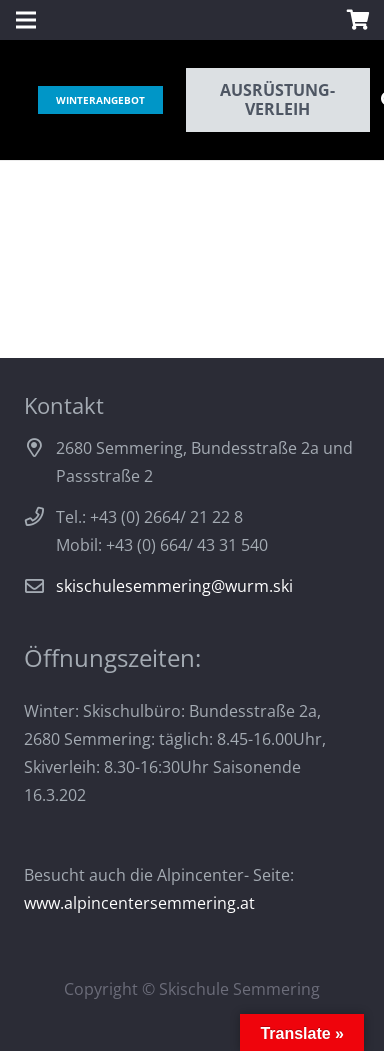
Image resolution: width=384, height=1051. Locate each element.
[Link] (30, 100)
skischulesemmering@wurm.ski (174, 586)
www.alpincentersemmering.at (139, 903)
